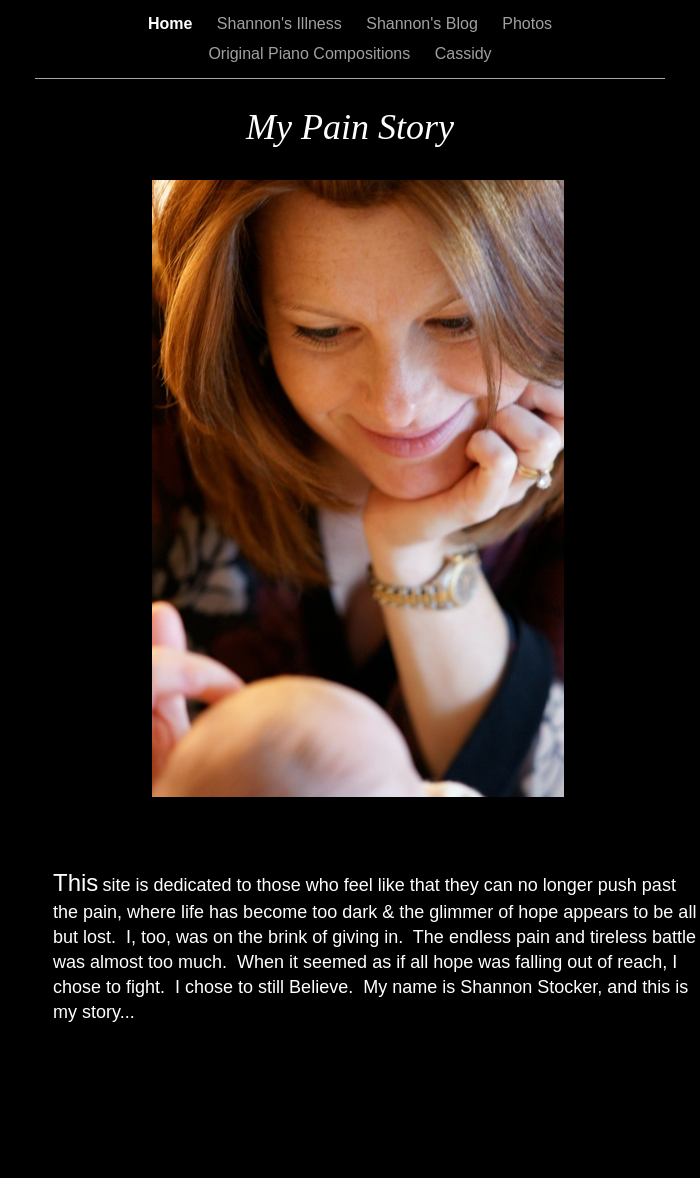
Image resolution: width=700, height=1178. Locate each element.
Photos (527, 23)
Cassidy (463, 53)
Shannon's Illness (281, 23)
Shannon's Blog (424, 23)
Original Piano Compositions (311, 53)
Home (172, 23)
